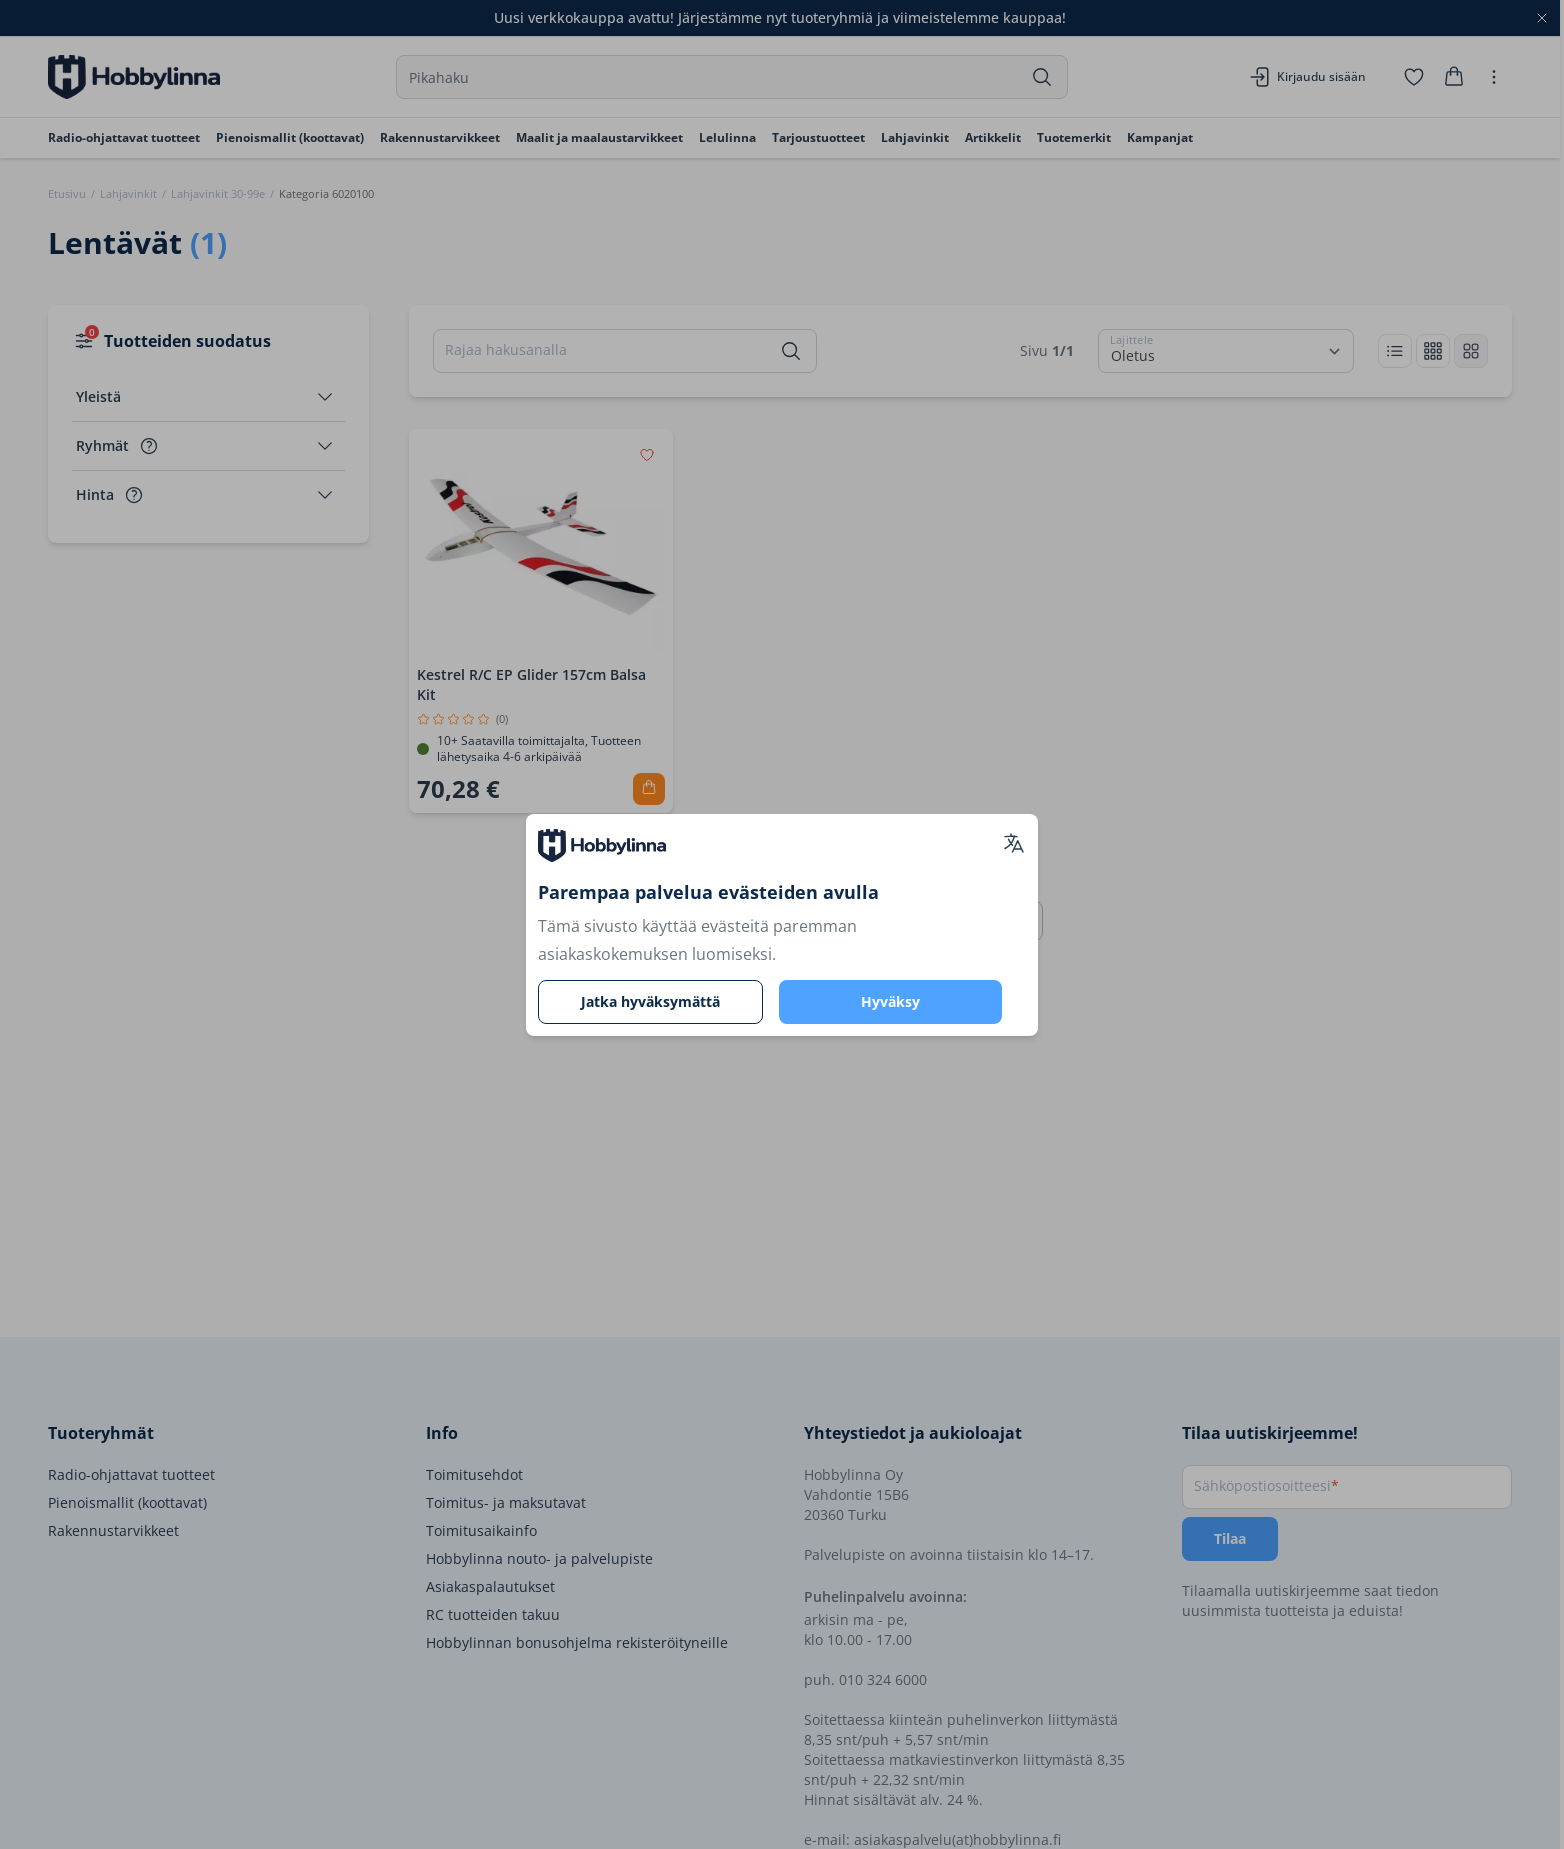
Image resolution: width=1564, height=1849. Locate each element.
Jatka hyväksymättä (650, 1001)
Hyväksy (890, 1001)
